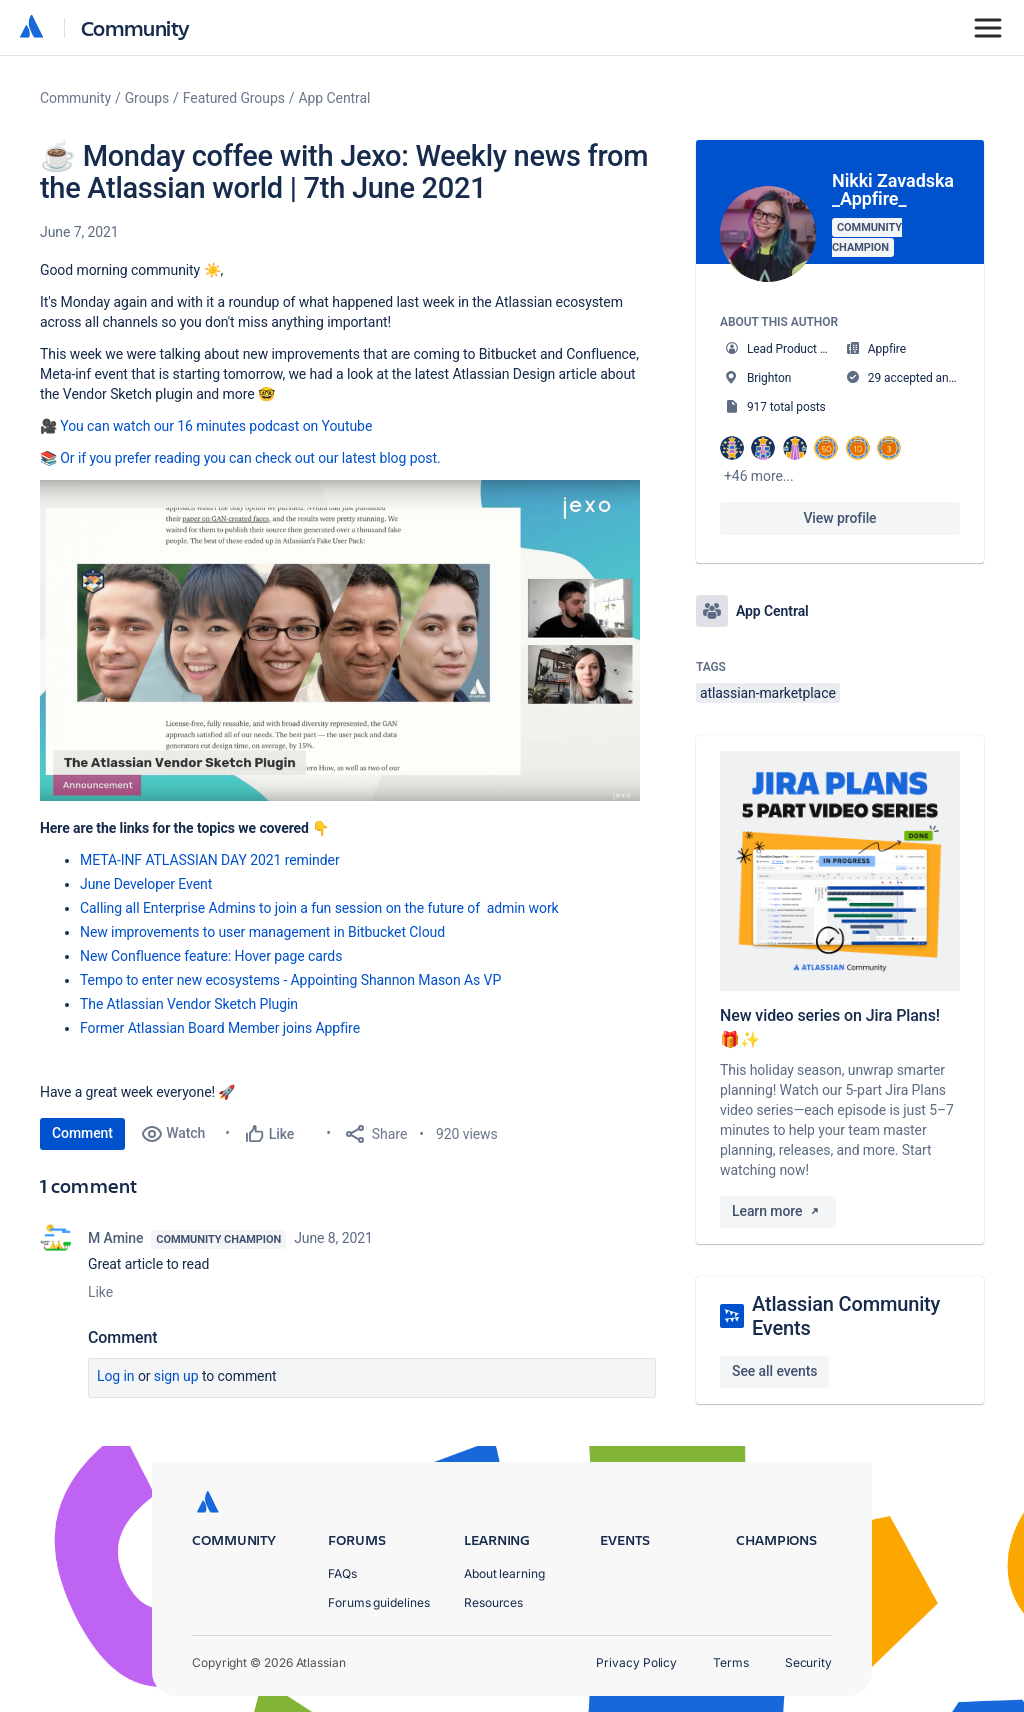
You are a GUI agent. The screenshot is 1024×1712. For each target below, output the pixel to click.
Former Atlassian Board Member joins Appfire (220, 1028)
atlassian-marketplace (768, 693)
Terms (731, 1662)
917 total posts (786, 407)
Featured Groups (234, 98)
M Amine (115, 1238)
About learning (504, 1573)
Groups (147, 98)
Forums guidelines (379, 1602)
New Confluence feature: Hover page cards (211, 956)
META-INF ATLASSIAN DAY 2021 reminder (210, 860)
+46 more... (759, 476)
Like (100, 1292)
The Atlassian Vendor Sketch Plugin (189, 1004)
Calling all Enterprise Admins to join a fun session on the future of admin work (319, 908)
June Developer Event (146, 884)
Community (135, 27)
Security (808, 1662)
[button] (340, 640)
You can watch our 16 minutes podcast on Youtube (216, 426)
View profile (839, 518)
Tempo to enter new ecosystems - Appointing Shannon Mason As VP (290, 980)
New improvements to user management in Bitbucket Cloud (262, 932)
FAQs (342, 1573)
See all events (774, 1371)
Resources (493, 1602)
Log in (116, 1376)
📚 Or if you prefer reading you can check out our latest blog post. (240, 458)
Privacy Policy (636, 1662)
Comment (82, 1133)
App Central (335, 98)
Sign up (176, 1376)
